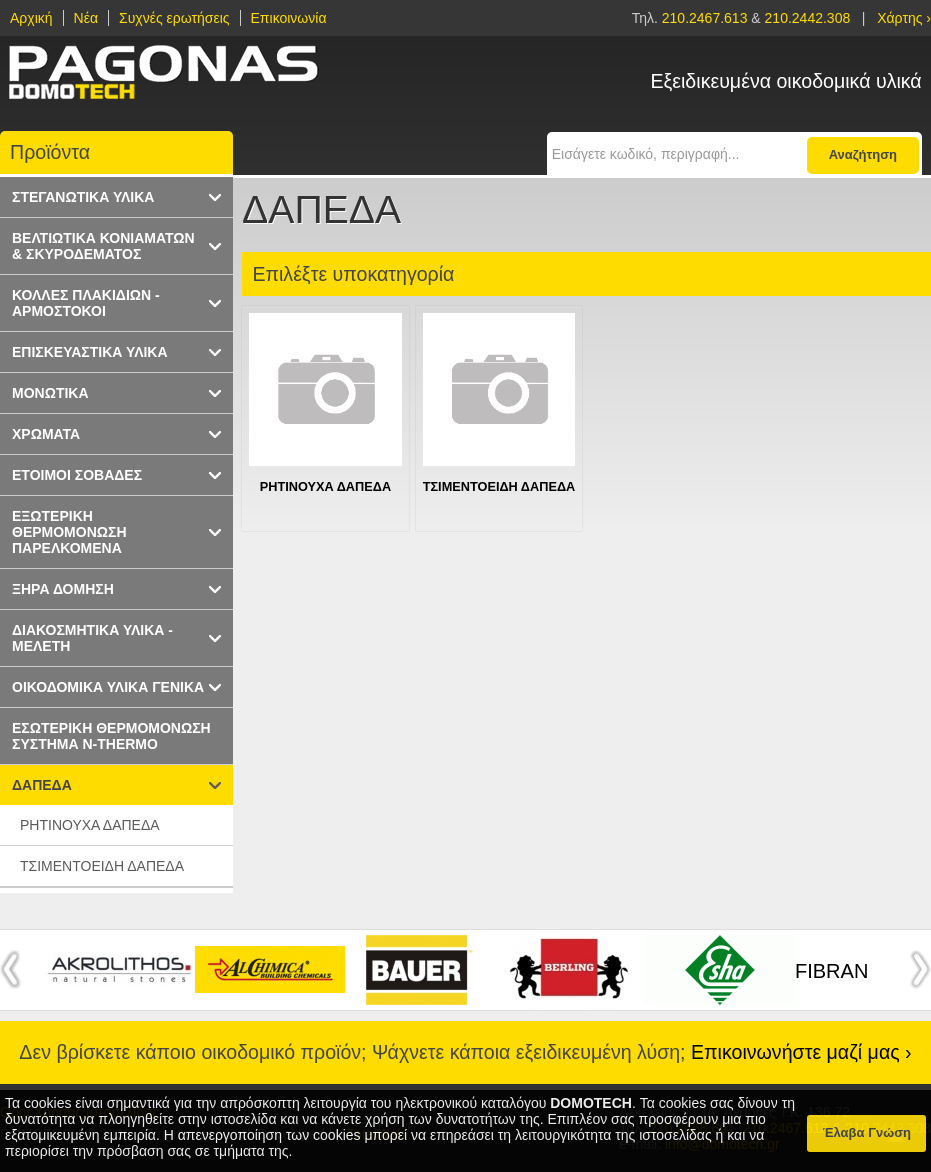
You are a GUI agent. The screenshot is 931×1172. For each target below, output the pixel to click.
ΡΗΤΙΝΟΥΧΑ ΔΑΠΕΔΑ (325, 486)
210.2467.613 (707, 18)
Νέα (86, 18)
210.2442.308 (808, 18)
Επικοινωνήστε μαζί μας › (801, 1052)
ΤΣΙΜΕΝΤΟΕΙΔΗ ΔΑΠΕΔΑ (499, 486)
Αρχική (31, 18)
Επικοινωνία (289, 18)
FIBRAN (831, 971)
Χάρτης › (904, 18)
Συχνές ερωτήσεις (174, 18)
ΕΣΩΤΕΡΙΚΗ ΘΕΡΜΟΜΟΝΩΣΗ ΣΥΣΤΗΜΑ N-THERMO (111, 736)
